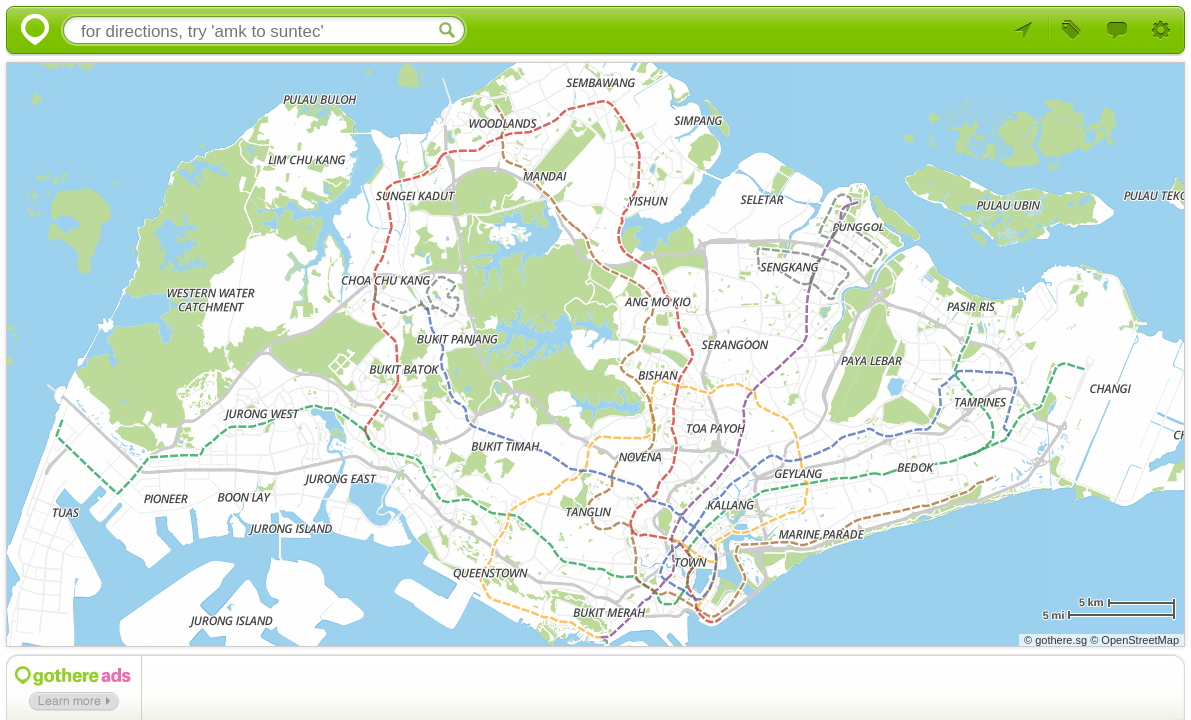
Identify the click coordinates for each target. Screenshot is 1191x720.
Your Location (1027, 31)
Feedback (1117, 31)
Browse (1072, 31)
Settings (1162, 31)
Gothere (31, 31)
